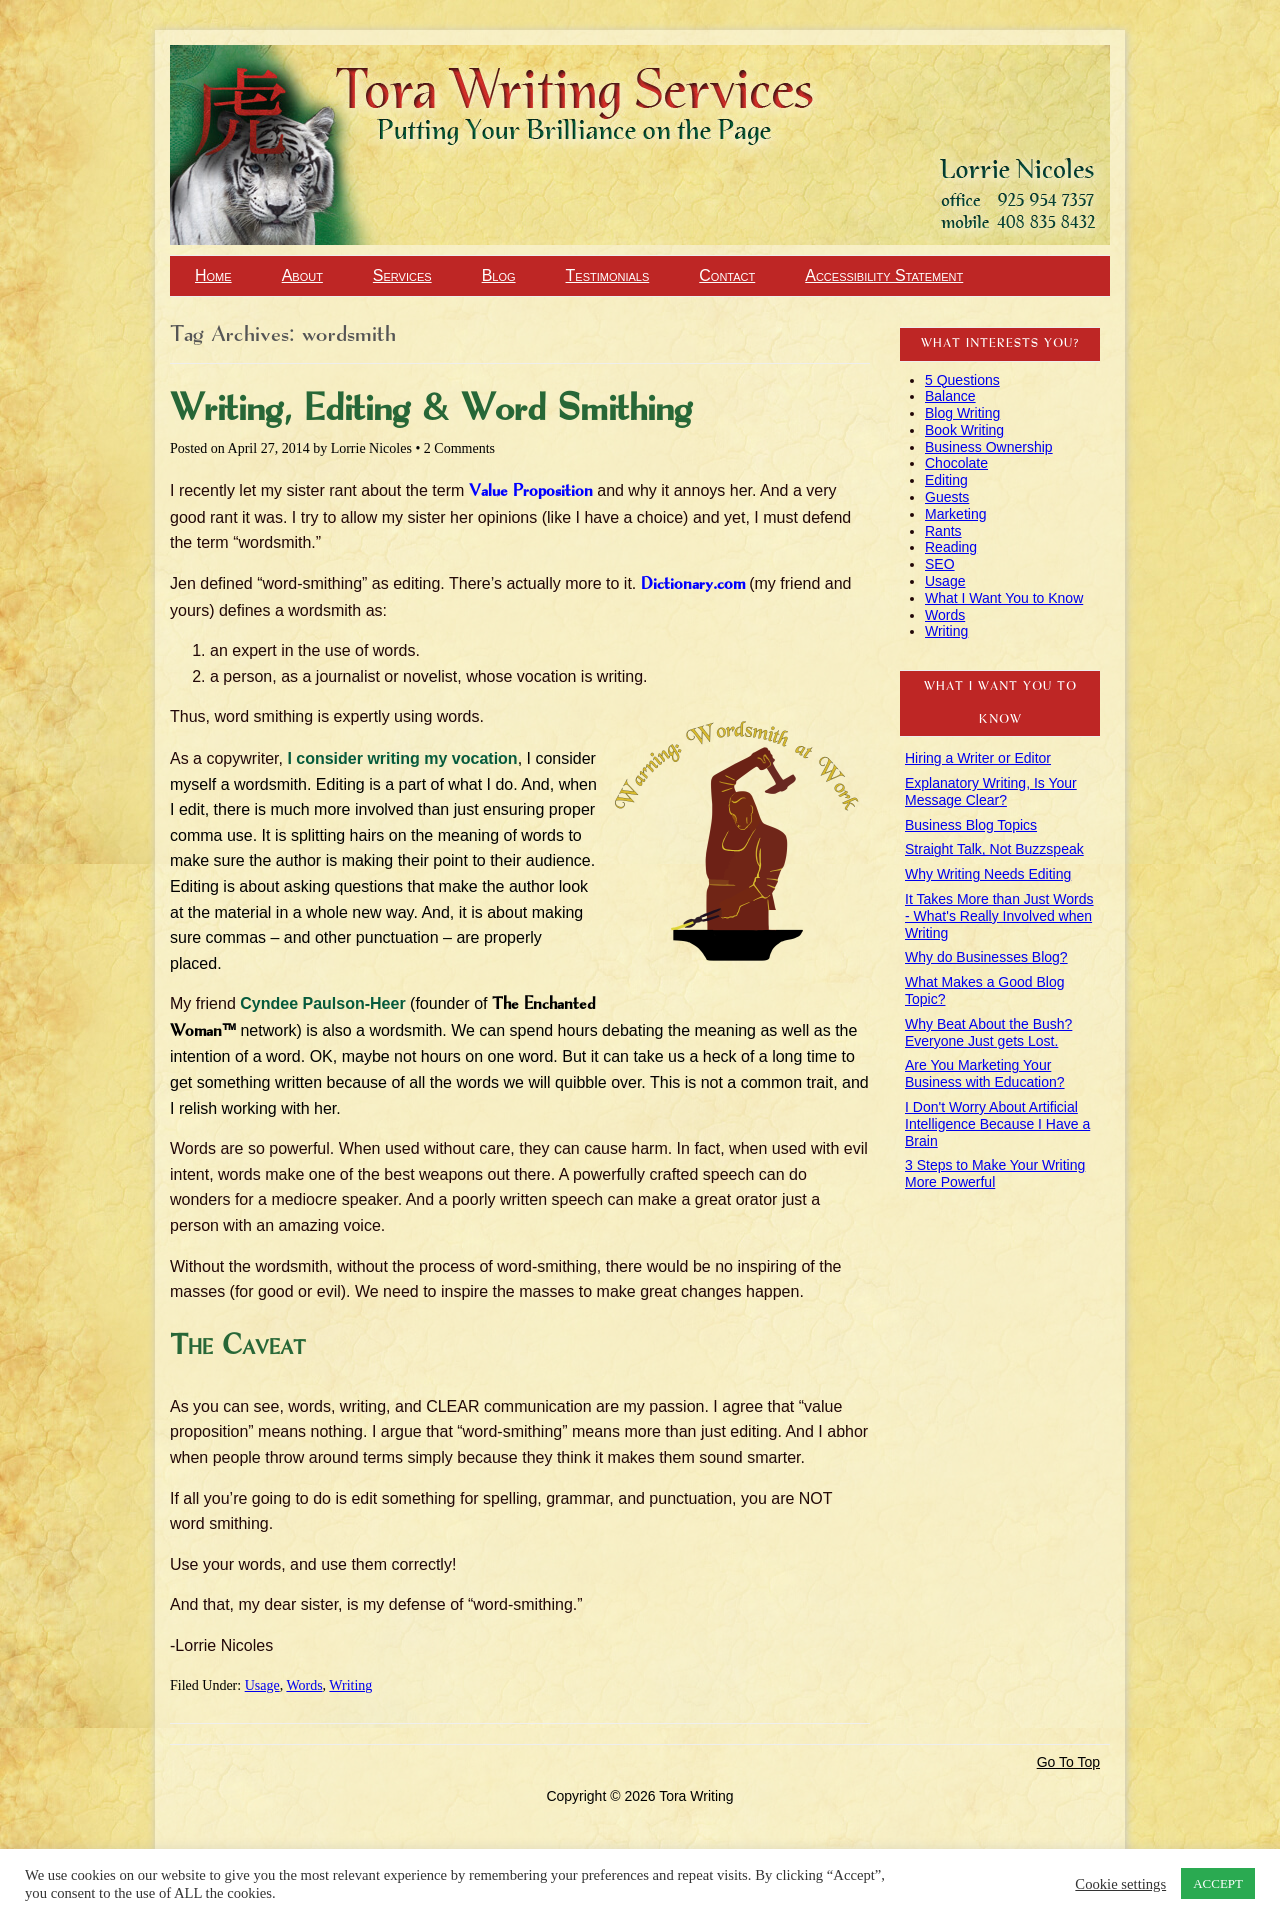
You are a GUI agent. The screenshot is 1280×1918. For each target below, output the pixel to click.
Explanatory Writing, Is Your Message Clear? (991, 791)
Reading (951, 547)
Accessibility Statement (884, 275)
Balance (950, 396)
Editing (946, 480)
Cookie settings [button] (1120, 1884)
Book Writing (964, 430)
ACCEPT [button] (1218, 1883)
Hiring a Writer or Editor (978, 758)
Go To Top (1068, 1762)
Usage (262, 1685)
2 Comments (459, 448)
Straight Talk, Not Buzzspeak (994, 849)
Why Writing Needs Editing (988, 874)
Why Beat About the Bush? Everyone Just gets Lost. (988, 1032)
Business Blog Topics (971, 825)
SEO (940, 564)
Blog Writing (962, 413)
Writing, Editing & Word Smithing (431, 410)
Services (402, 275)
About (302, 275)
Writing (350, 1685)
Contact (727, 275)
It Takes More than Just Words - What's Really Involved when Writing (999, 916)
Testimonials (608, 275)
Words (304, 1685)
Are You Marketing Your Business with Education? (985, 1073)
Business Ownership (989, 447)
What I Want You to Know (1004, 598)
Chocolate (956, 463)
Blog (499, 275)
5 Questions (962, 380)
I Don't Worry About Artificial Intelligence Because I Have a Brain (997, 1124)
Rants (943, 531)
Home (213, 275)
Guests (947, 497)
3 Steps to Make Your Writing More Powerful (995, 1173)
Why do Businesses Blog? (986, 957)
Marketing (955, 514)
